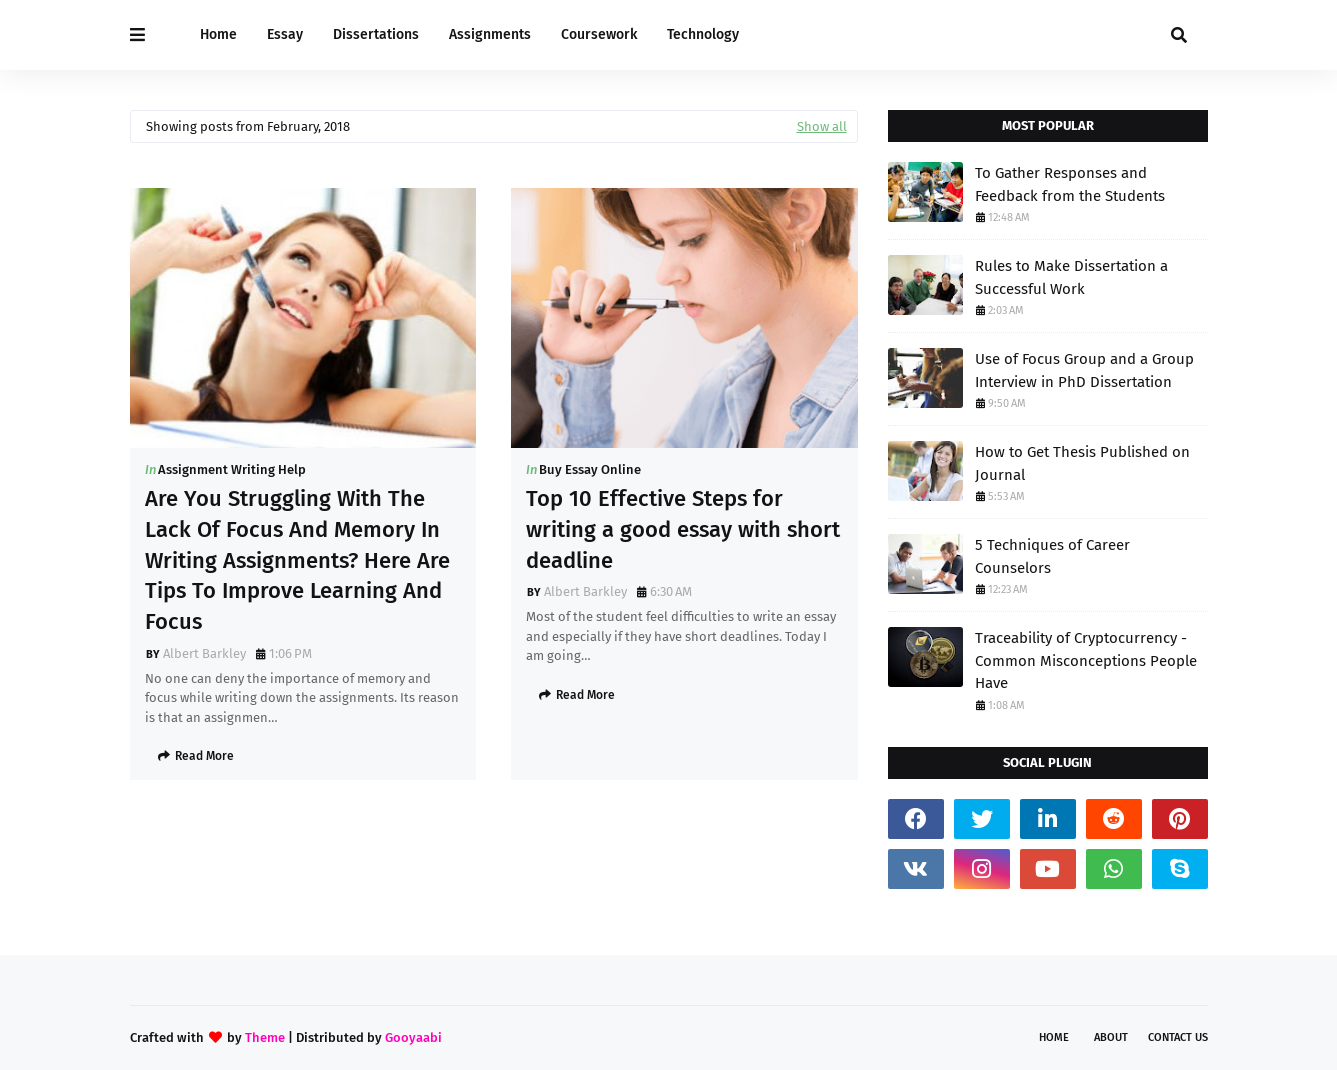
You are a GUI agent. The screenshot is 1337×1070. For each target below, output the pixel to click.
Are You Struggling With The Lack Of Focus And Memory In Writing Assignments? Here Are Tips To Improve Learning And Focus (297, 560)
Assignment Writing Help (232, 469)
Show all (822, 126)
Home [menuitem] (218, 34)
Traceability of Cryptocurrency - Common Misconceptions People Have (1086, 660)
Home (1054, 1037)
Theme (265, 1037)
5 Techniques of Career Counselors (1052, 556)
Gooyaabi (413, 1037)
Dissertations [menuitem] (376, 34)
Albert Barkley (204, 653)
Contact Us (1178, 1037)
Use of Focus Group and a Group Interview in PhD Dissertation (1084, 370)
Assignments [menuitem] (490, 34)
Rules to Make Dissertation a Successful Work (1071, 277)
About (1111, 1037)
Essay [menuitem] (285, 34)
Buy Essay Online (590, 469)
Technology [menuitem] (703, 34)
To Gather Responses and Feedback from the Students (1070, 184)
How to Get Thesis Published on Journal (1082, 463)
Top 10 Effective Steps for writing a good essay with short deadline (683, 529)
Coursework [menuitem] (599, 34)
